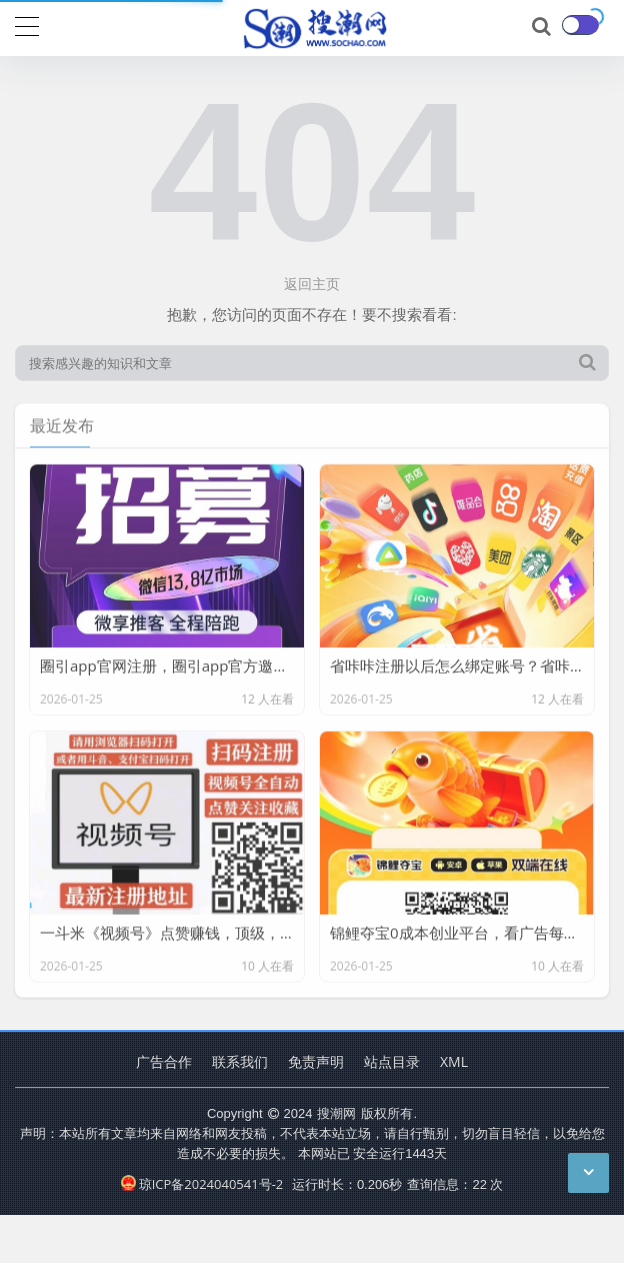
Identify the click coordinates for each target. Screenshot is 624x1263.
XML (454, 1061)
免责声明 (316, 1061)
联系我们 (240, 1061)
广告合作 (164, 1061)
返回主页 (312, 283)
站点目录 (392, 1061)
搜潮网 (336, 1113)
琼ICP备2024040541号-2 (202, 1184)
